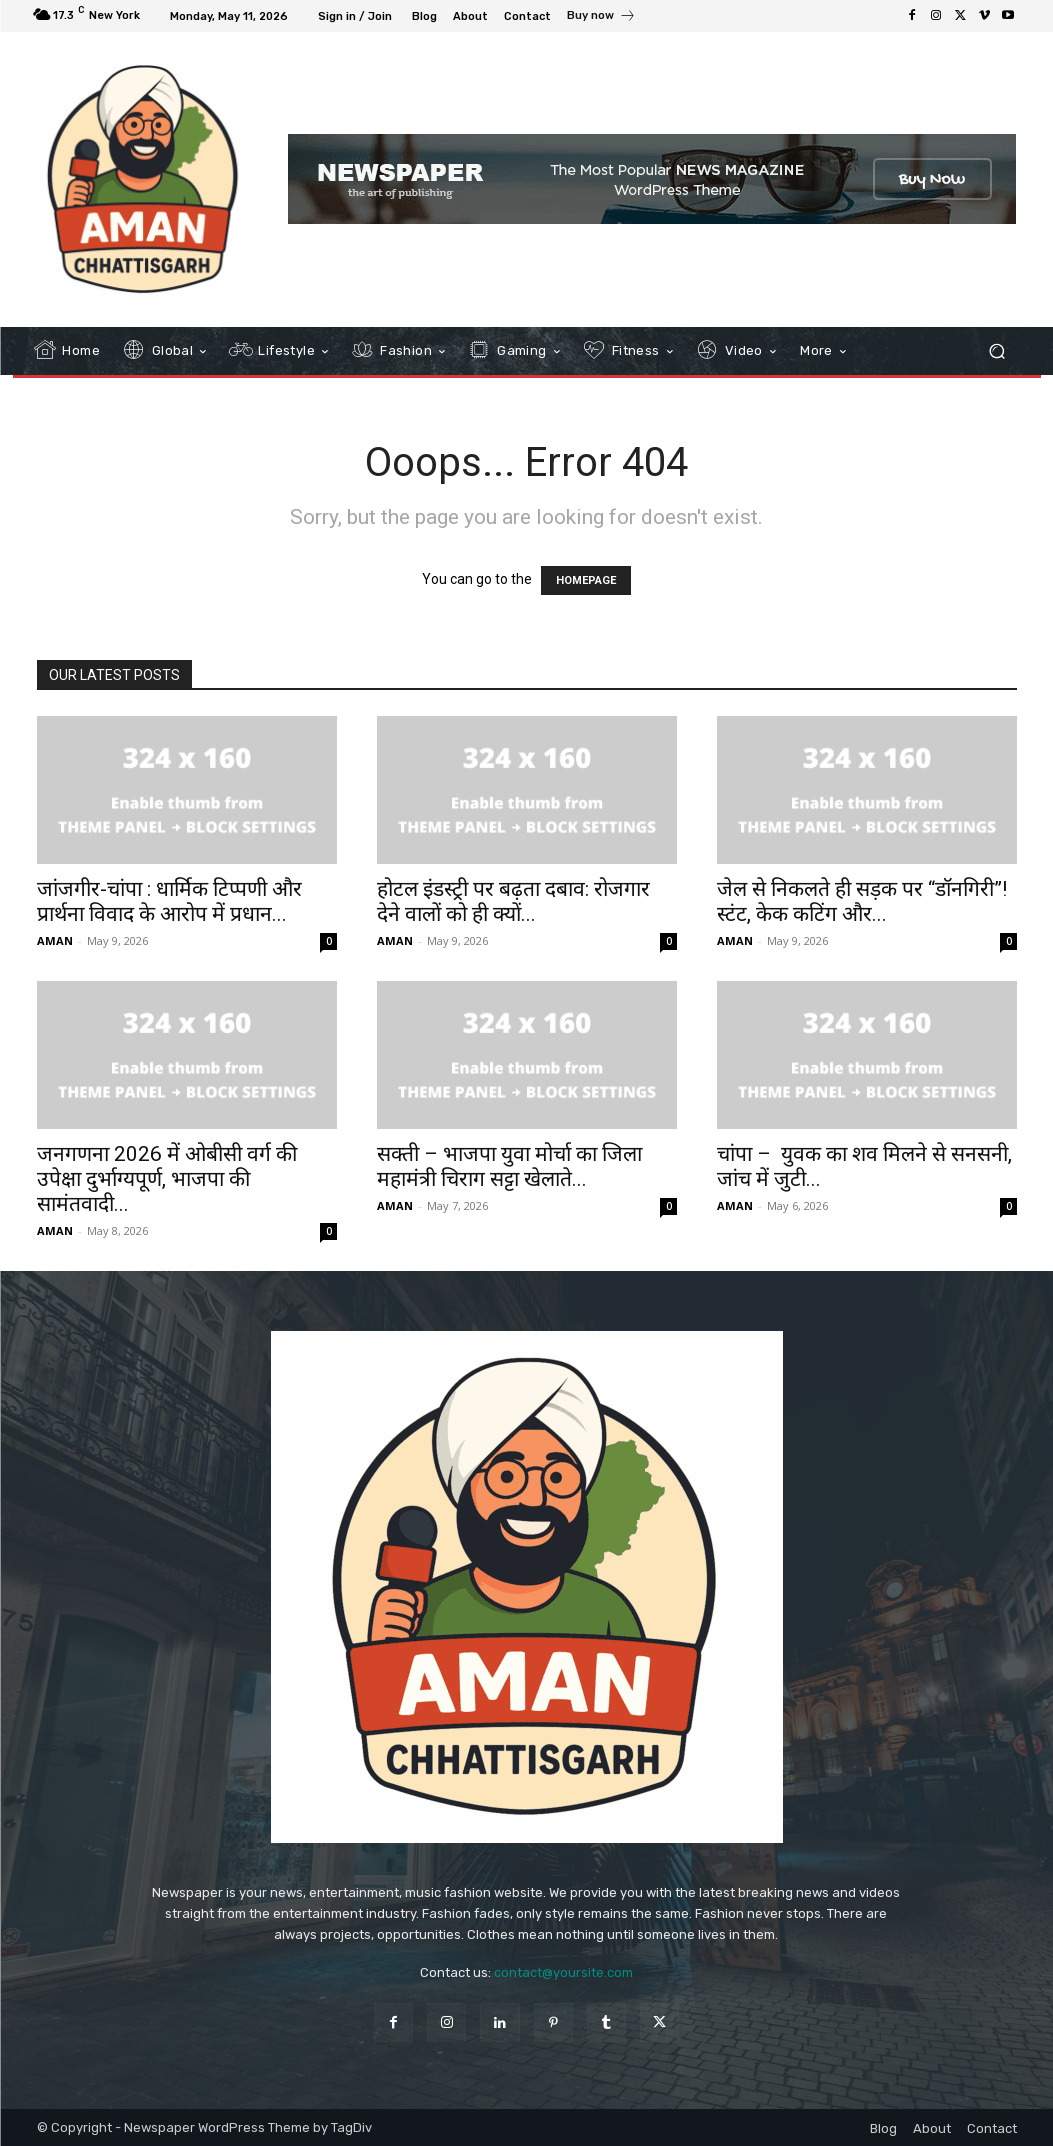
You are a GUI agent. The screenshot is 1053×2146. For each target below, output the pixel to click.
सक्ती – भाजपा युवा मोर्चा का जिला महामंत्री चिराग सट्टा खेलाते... (509, 1166)
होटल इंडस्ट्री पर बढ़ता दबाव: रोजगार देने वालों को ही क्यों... (513, 901)
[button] (997, 350)
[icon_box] (601, 18)
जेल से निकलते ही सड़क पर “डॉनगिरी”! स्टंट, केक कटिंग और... (862, 901)
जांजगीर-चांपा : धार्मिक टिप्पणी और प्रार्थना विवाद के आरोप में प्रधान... (169, 901)
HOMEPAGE (586, 580)
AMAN (55, 940)
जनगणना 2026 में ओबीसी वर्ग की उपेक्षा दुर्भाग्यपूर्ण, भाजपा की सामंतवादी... (167, 1179)
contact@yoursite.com (563, 1972)
